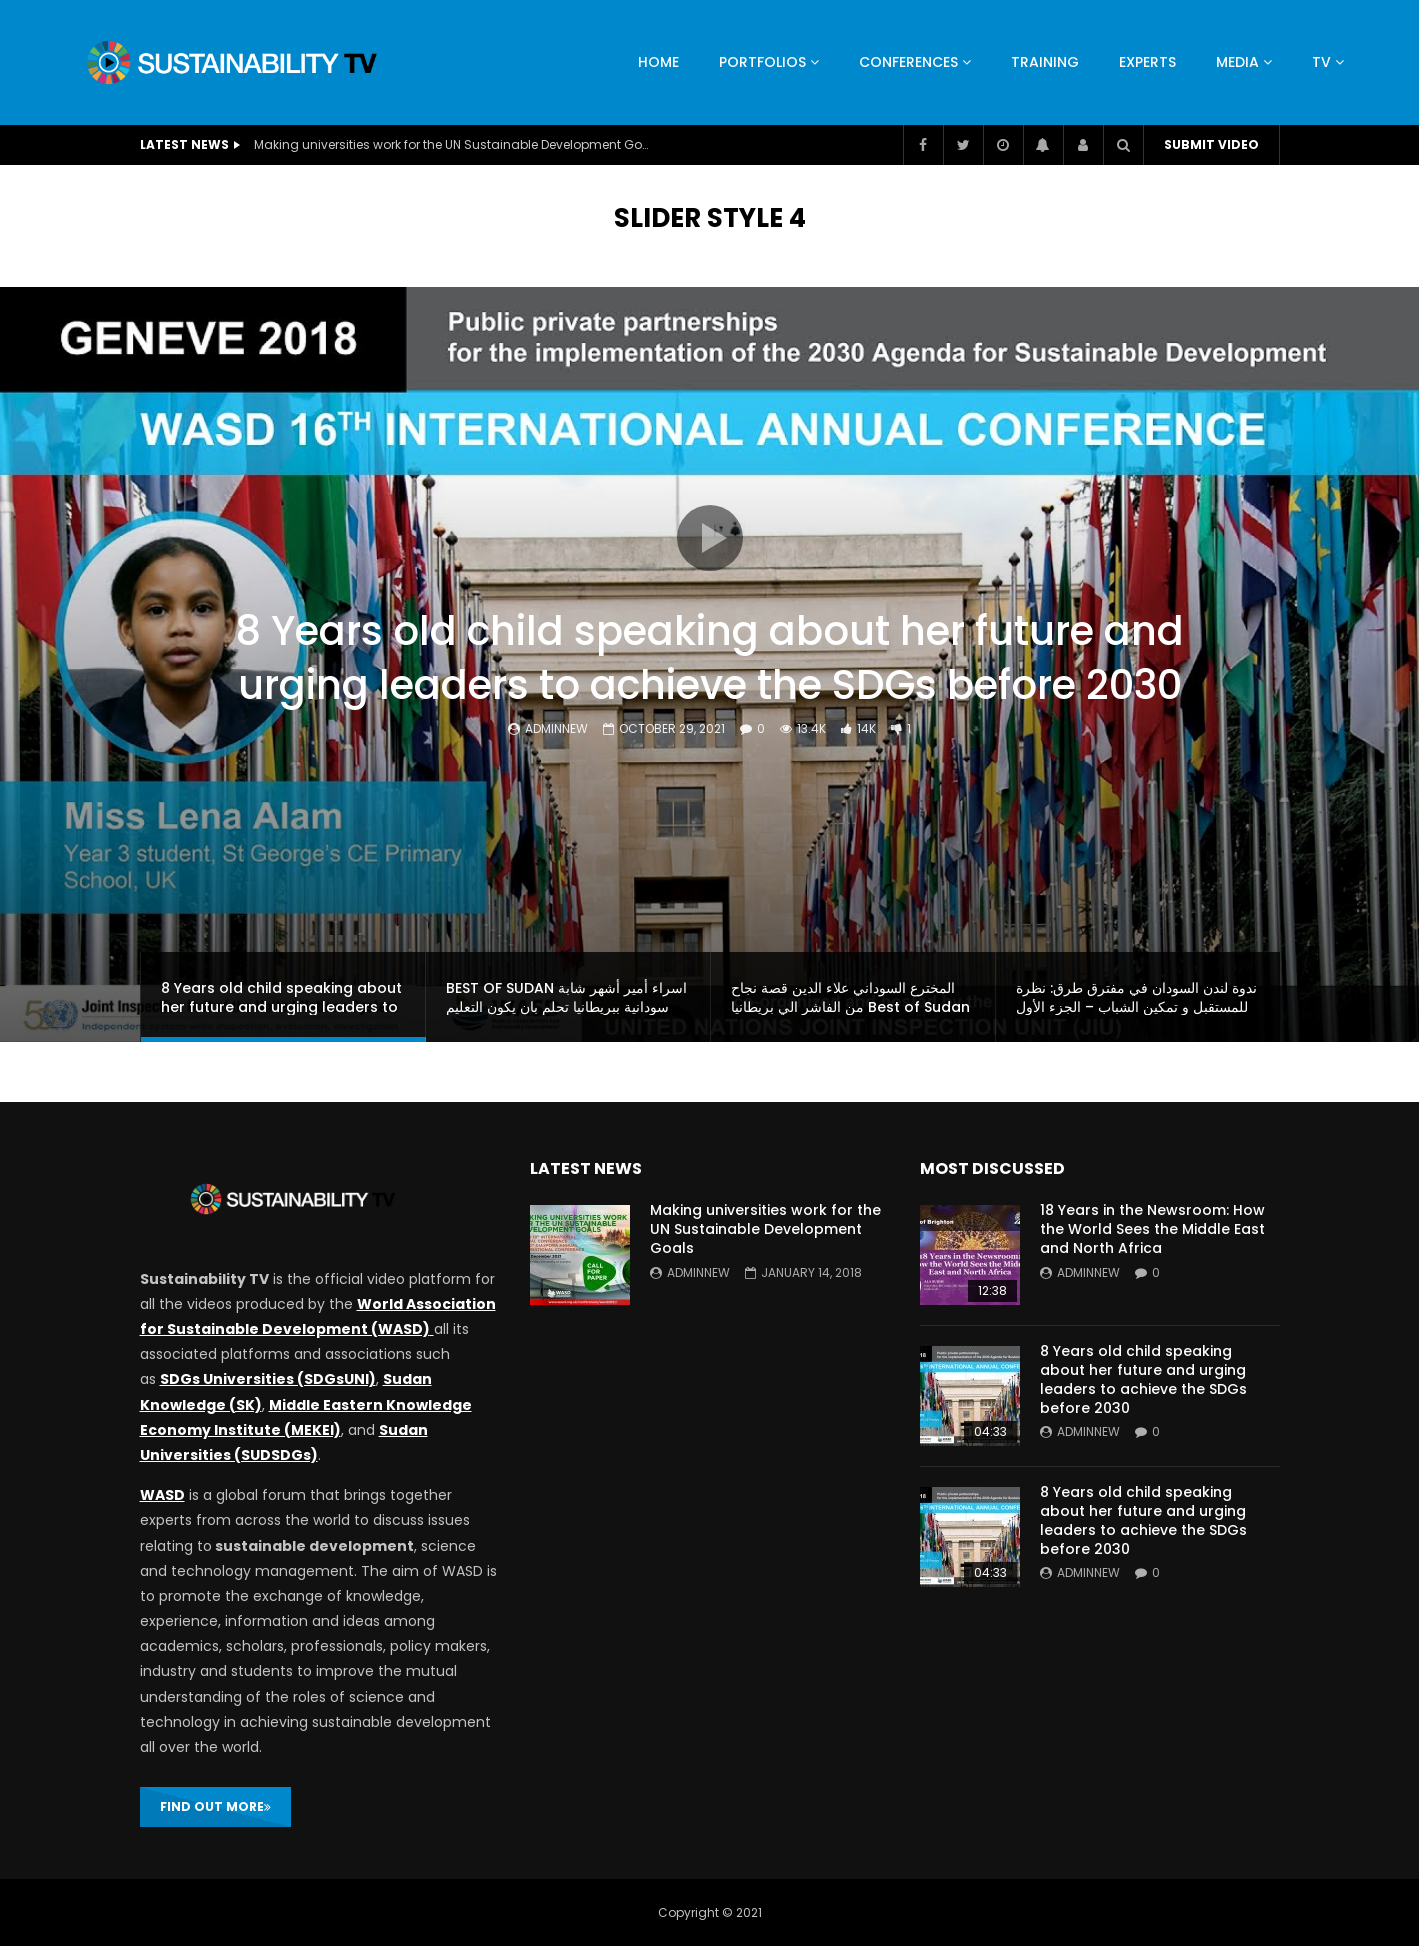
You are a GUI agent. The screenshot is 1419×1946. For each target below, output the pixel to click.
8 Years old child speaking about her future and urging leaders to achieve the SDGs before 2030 (710, 658)
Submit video (1211, 144)
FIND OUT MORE (215, 1806)
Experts (1147, 62)
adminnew (556, 728)
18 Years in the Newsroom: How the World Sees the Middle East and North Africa (1152, 1229)
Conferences (908, 62)
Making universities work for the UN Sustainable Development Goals (454, 144)
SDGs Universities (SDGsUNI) (268, 1379)
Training (1045, 62)
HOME (658, 62)
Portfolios (762, 62)
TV (1321, 62)
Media (1237, 62)
